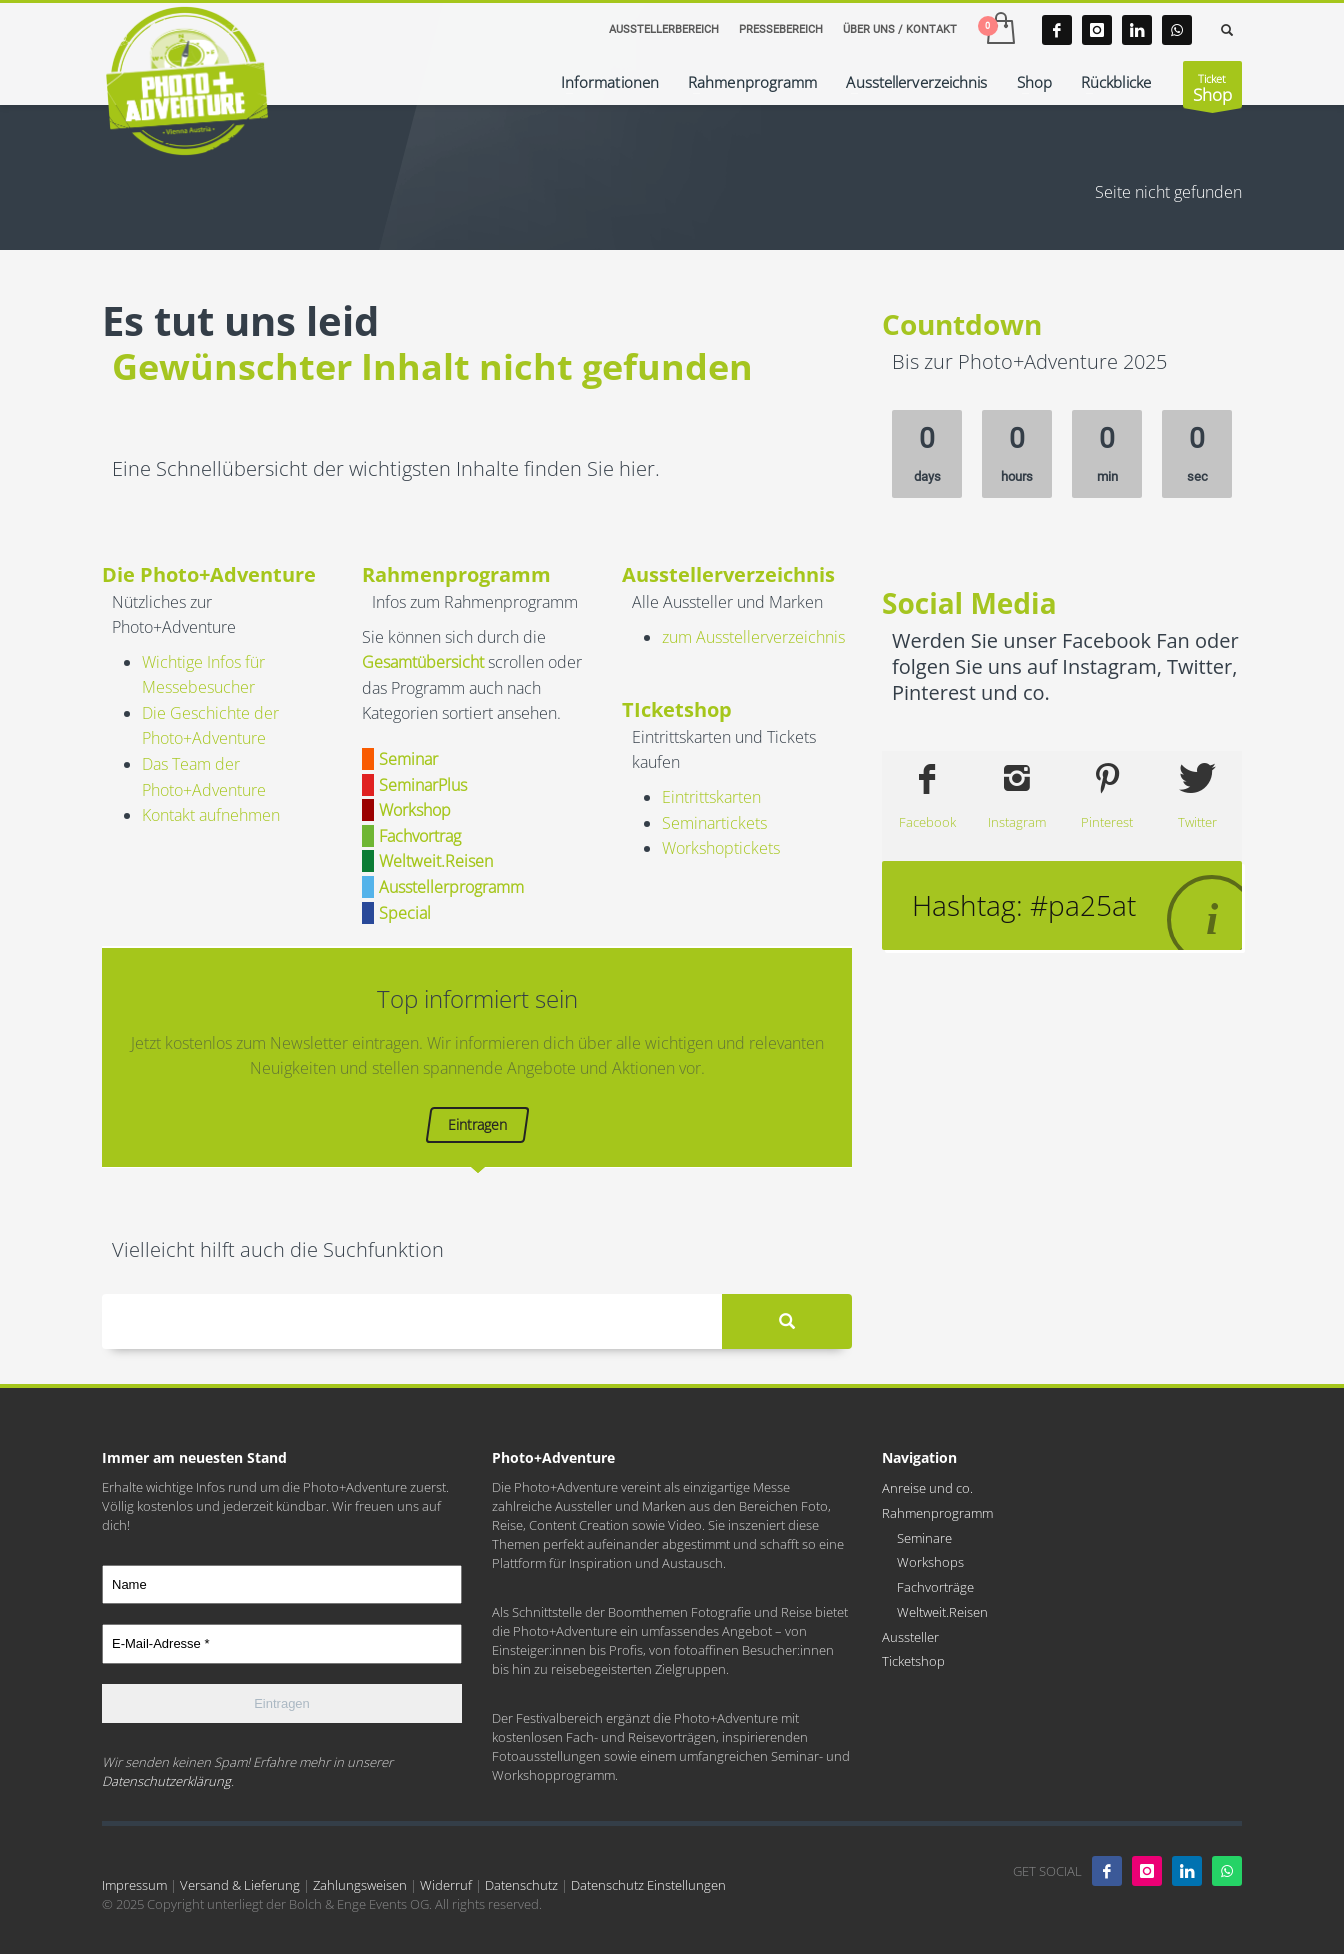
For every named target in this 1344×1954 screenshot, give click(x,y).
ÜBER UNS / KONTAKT (900, 29)
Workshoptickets (721, 848)
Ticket (1212, 89)
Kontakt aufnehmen (211, 815)
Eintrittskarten (711, 797)
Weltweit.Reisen (942, 1612)
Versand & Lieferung (240, 1885)
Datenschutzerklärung (166, 1781)
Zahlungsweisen (360, 1885)
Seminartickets (714, 823)
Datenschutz (521, 1885)
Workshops (930, 1562)
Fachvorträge (935, 1587)
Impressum (134, 1885)
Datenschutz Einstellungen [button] (648, 1885)
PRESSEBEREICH (781, 29)
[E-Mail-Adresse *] (282, 1644)
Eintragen (477, 1124)
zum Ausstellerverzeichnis (753, 637)
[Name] (282, 1585)
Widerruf (446, 1885)
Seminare (924, 1538)
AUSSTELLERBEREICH (664, 29)
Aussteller (910, 1637)
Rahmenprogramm (937, 1513)
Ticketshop (913, 1661)
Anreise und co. (927, 1488)
